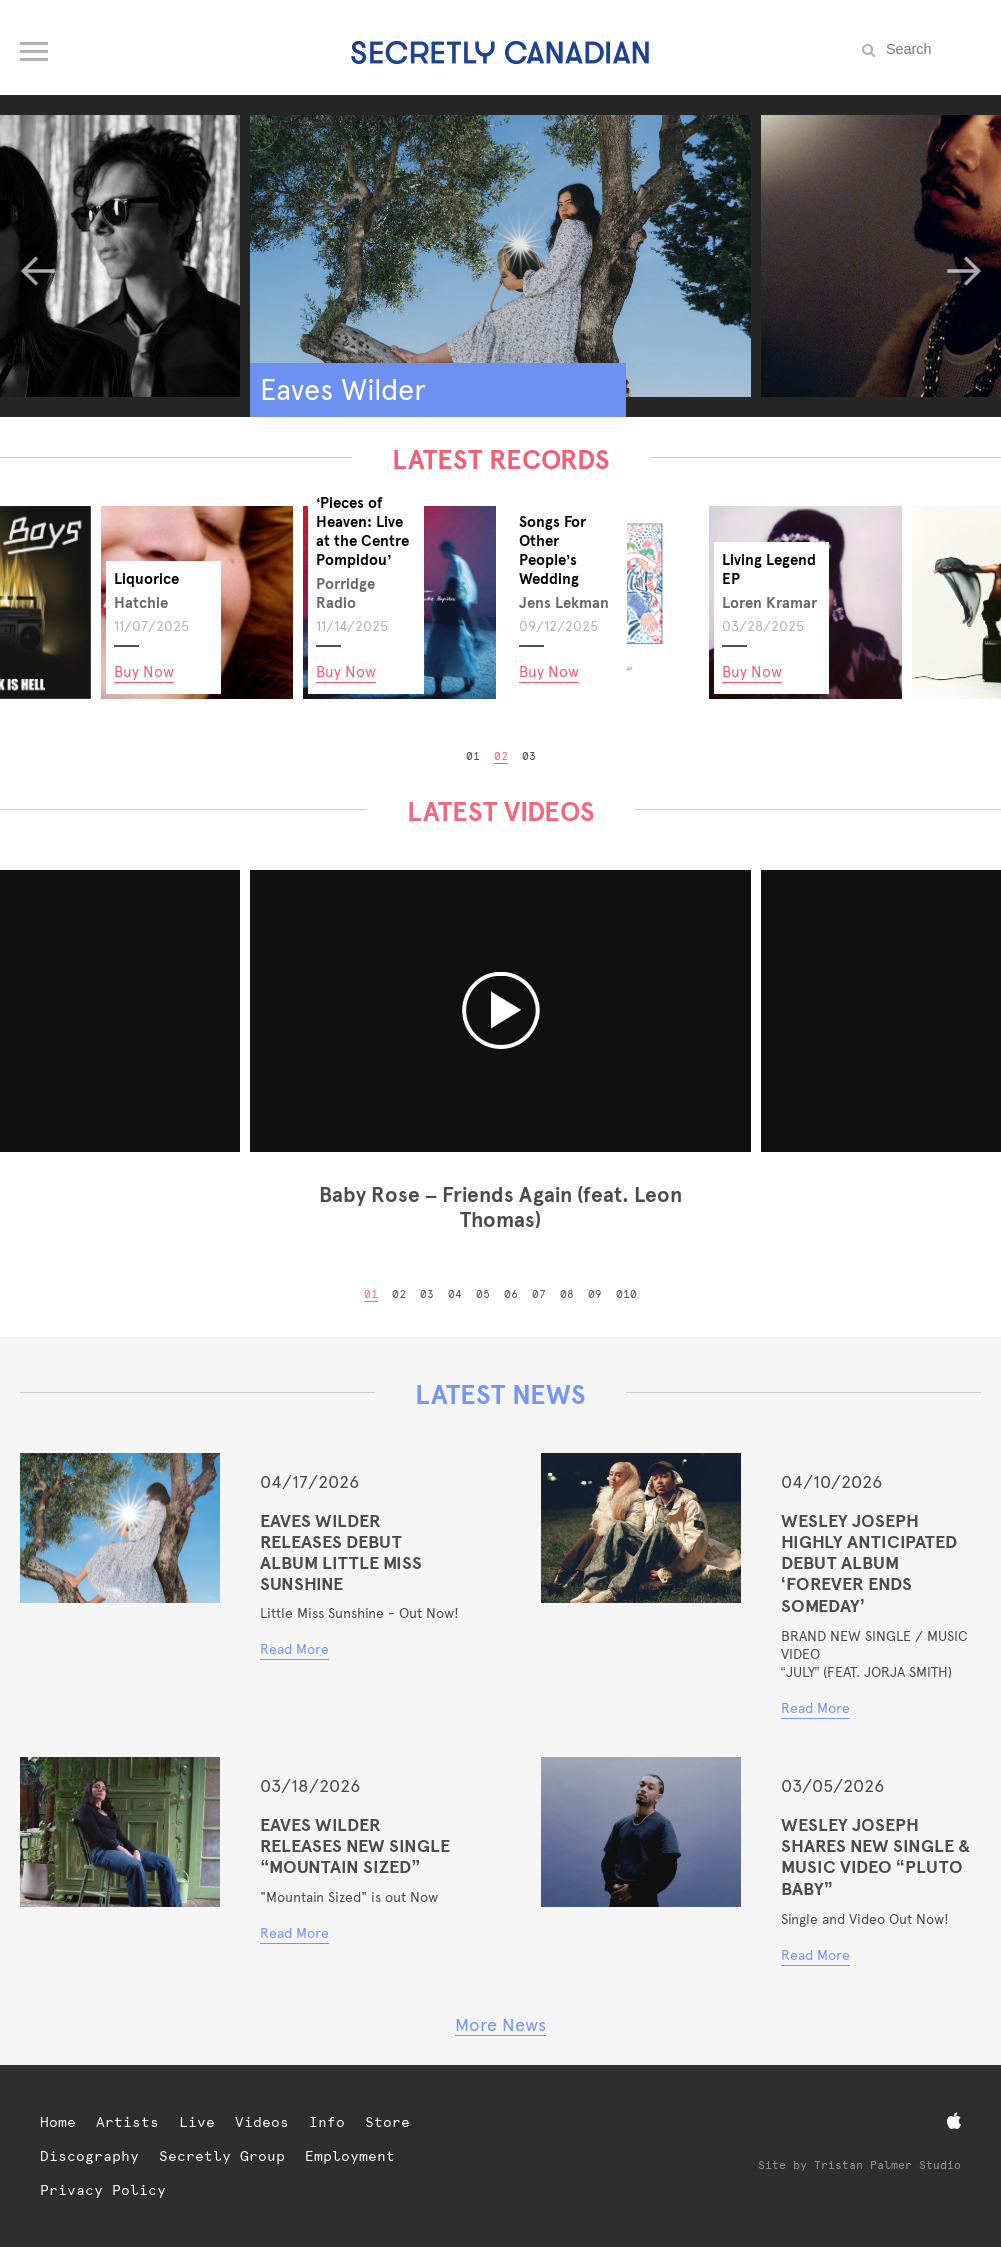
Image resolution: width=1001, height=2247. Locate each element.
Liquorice (146, 578)
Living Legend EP (769, 569)
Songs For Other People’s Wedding (552, 550)
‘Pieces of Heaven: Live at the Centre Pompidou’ (362, 531)
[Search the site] (931, 49)
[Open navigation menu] (35, 47)
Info (327, 2122)
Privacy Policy (103, 2190)
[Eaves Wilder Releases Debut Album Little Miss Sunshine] (120, 1528)
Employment (350, 2156)
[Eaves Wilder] (500, 256)
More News (500, 2024)
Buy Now (144, 671)
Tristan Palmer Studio (887, 2165)
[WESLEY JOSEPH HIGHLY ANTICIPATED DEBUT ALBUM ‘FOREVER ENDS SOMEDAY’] (641, 1528)
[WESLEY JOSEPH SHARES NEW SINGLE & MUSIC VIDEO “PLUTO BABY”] (641, 1832)
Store (387, 2122)
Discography (89, 2156)
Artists (127, 2122)
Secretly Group (222, 2156)
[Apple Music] (954, 2121)
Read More (294, 1649)
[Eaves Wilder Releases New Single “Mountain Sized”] (120, 1832)
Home (58, 2122)
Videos (262, 2122)
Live (197, 2122)
